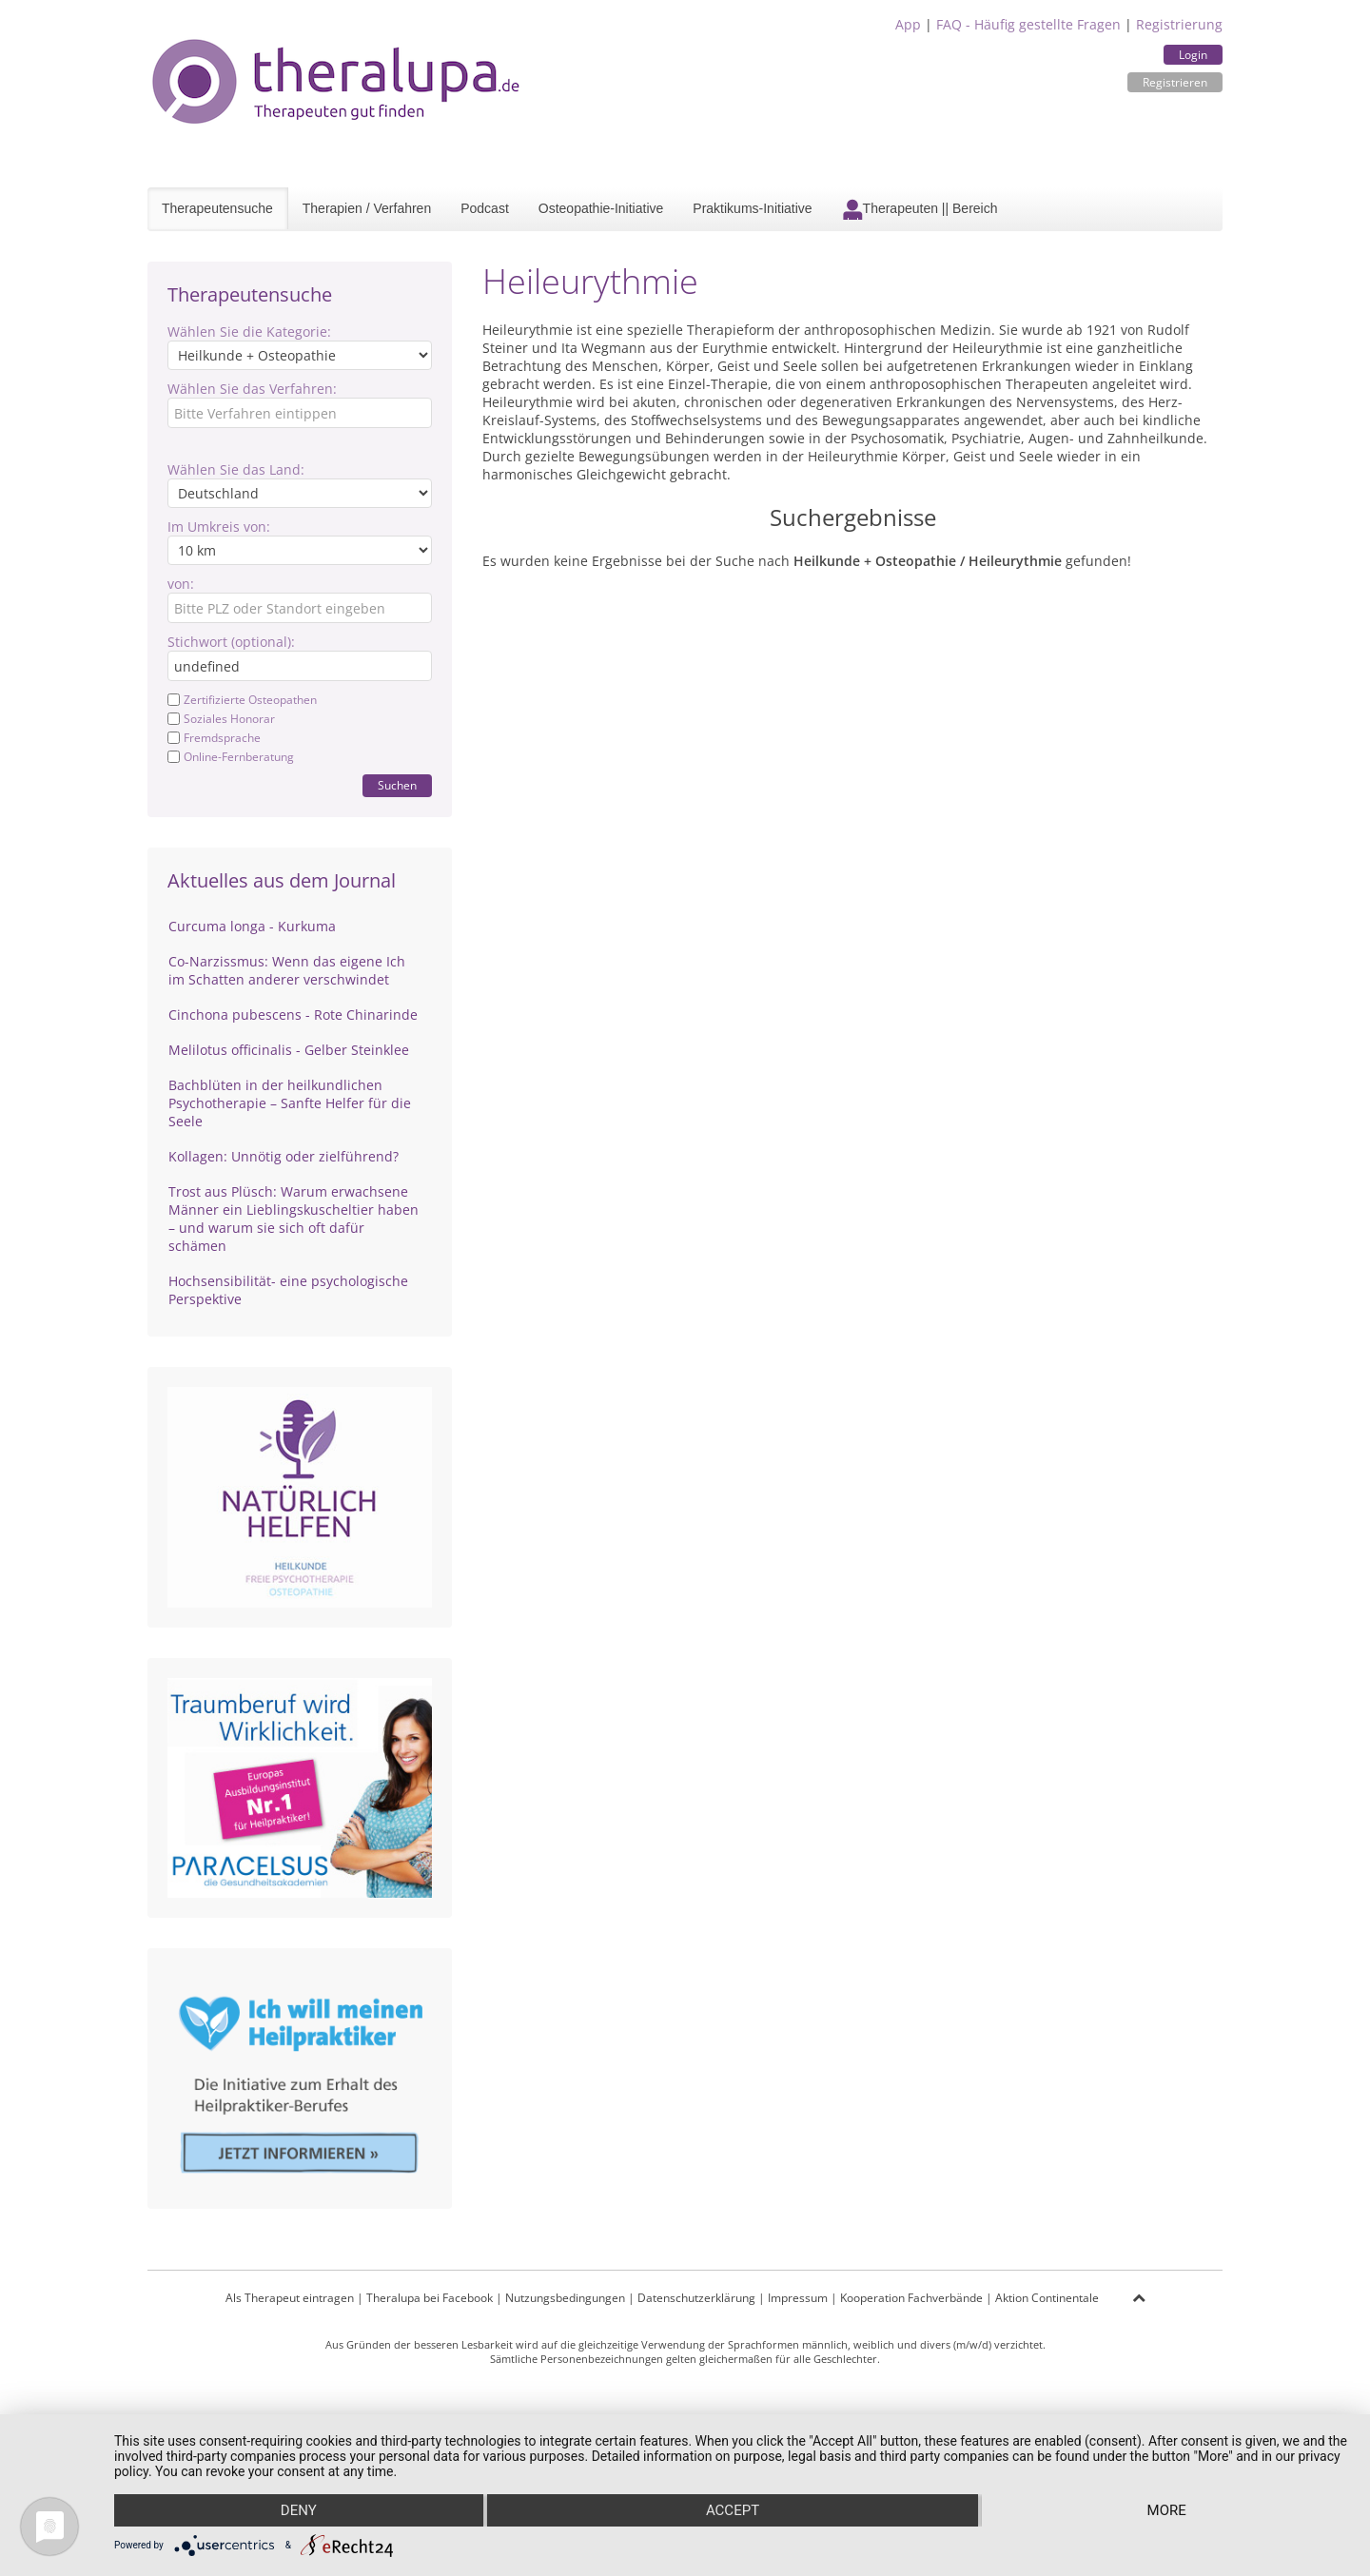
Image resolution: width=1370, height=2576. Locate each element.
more (1166, 2510)
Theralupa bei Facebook (429, 2298)
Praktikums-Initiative (752, 208)
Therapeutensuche (217, 208)
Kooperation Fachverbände (911, 2298)
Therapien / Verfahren (367, 208)
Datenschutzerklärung (696, 2298)
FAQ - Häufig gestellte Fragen (1028, 24)
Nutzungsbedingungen (565, 2298)
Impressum (798, 2298)
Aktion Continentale (1047, 2298)
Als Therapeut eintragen (289, 2298)
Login (1193, 55)
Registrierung (1179, 24)
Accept (732, 2510)
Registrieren (1175, 82)
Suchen (397, 785)
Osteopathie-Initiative (601, 208)
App (908, 24)
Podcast (484, 208)
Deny (299, 2510)
